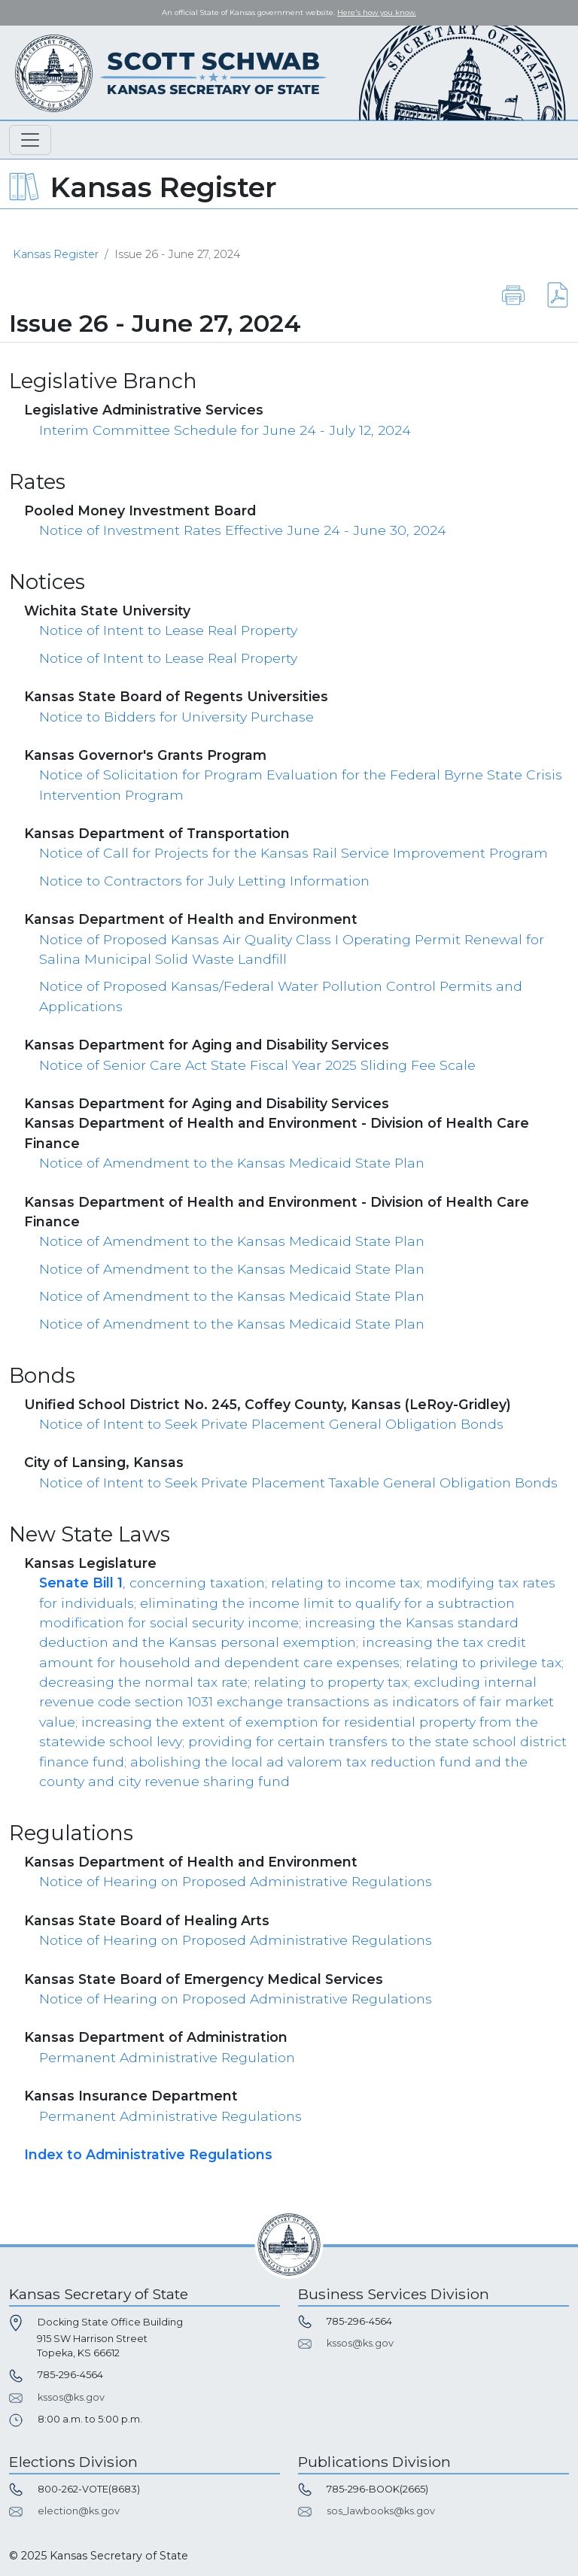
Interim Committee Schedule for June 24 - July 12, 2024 (225, 430)
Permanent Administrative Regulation (167, 2057)
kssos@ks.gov (71, 2397)
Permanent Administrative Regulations (170, 2116)
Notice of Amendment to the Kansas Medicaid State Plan (231, 1163)
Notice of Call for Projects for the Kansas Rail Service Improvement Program (293, 853)
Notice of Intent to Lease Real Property (168, 630)
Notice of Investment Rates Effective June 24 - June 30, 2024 (242, 530)
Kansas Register (56, 254)
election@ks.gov (79, 2511)
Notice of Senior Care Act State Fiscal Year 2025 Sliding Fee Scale (257, 1065)
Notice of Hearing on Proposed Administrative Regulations (235, 1881)
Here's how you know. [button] (376, 12)
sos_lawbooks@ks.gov (381, 2511)
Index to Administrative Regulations (148, 2154)
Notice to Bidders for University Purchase (176, 716)
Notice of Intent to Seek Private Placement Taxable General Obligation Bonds (298, 1482)
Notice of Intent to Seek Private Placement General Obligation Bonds (271, 1424)
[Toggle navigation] (30, 140)
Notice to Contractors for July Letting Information (204, 881)
